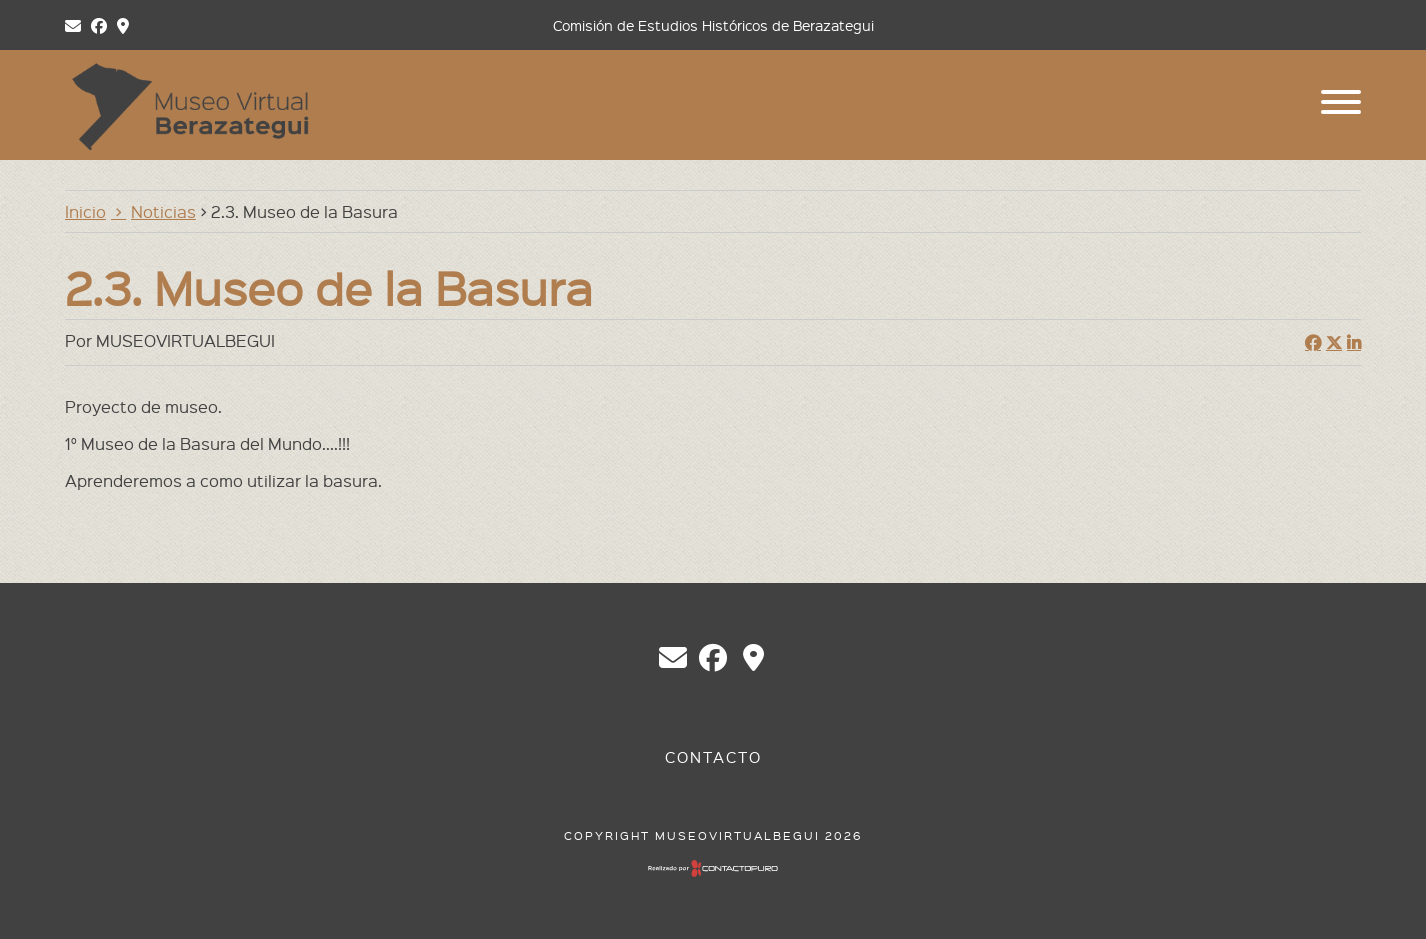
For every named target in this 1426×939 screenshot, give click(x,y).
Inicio (85, 211)
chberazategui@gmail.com (673, 658)
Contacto (713, 757)
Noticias (163, 211)
